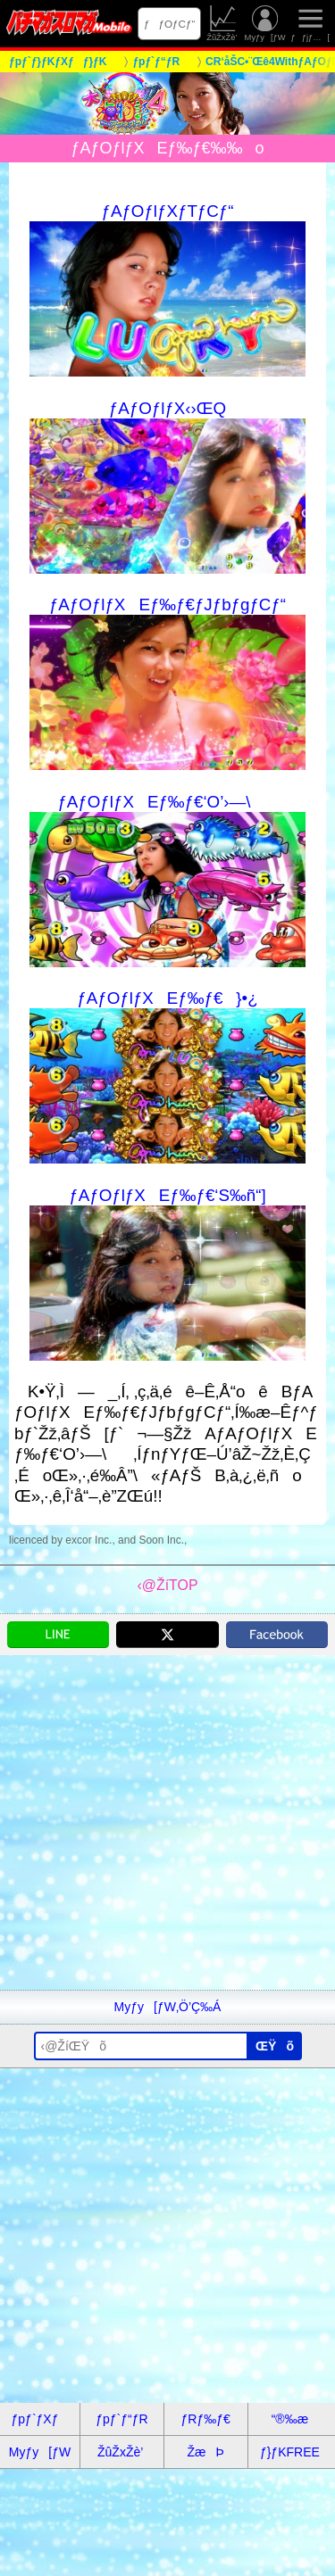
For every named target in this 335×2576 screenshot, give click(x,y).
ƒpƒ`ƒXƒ (40, 2419)
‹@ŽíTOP (167, 1585)
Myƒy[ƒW (265, 23)
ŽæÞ (205, 2452)
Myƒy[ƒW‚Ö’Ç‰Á (168, 2007)
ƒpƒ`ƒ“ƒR (121, 2419)
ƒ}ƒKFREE (290, 2452)
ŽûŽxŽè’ (222, 23)
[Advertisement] (167, 1822)
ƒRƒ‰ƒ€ (205, 2419)
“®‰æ (290, 2419)
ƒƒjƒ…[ (310, 23)
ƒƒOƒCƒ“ (170, 23)
